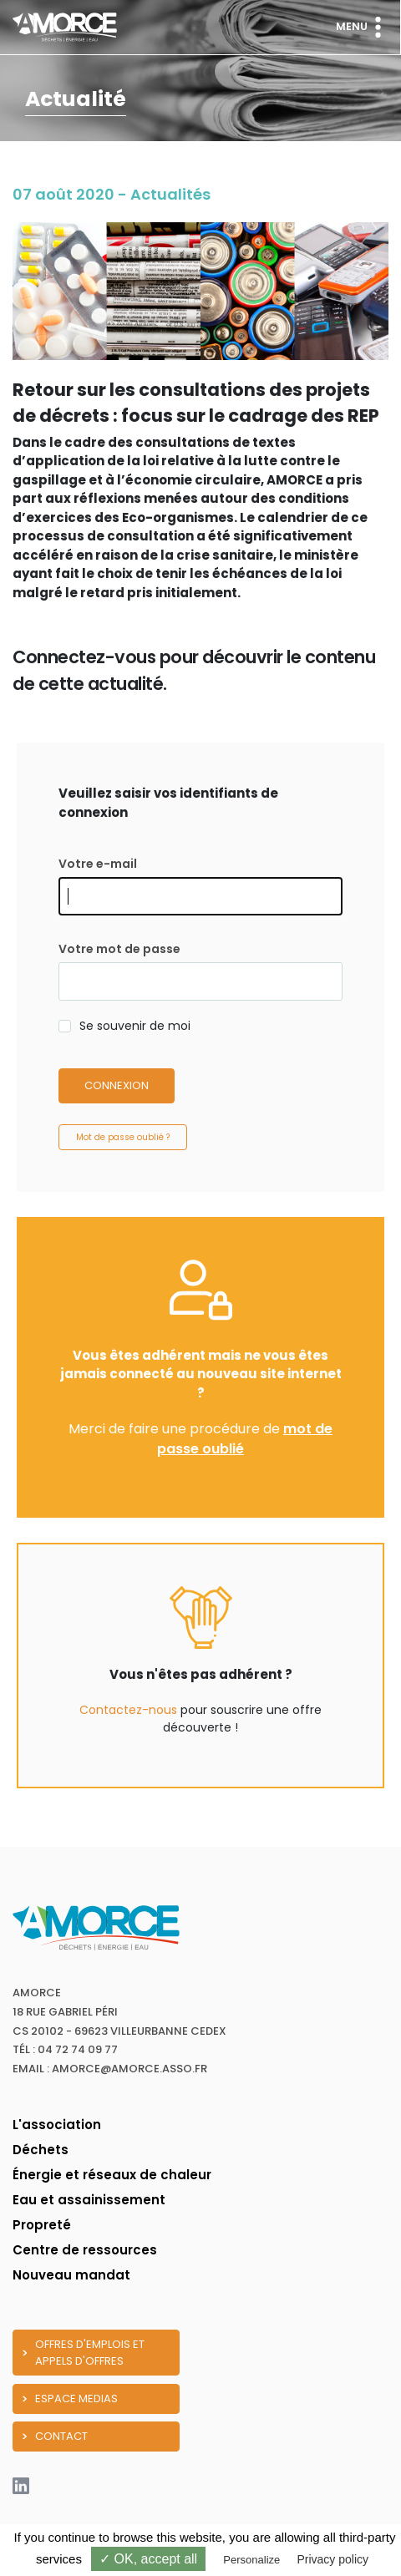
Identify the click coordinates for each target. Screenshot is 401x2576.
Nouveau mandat (71, 2275)
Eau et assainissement (89, 2199)
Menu (362, 27)
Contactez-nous (128, 1709)
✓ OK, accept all (148, 2559)
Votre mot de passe (119, 949)
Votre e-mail (97, 863)
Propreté (42, 2225)
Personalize (251, 2559)
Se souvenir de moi (134, 1025)
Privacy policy (332, 2559)
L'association (57, 2124)
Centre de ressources (85, 2250)
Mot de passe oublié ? (123, 1137)
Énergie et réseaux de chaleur (112, 2174)
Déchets (41, 2149)
